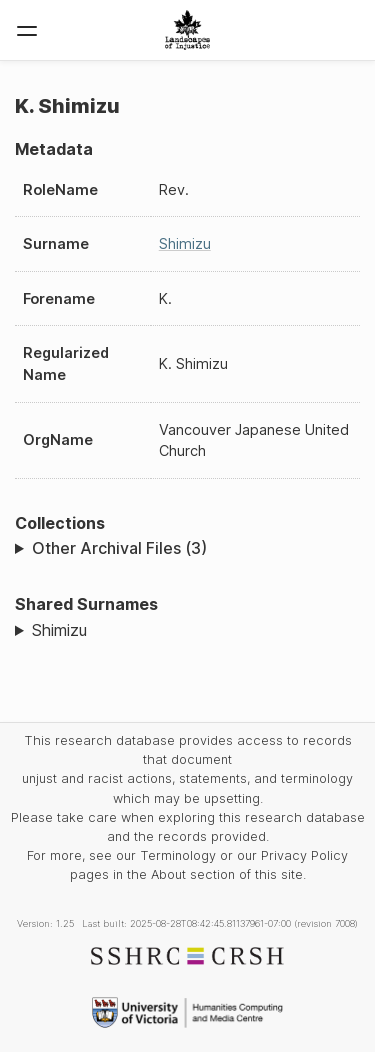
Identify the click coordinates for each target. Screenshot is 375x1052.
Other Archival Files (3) (119, 548)
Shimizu (185, 243)
